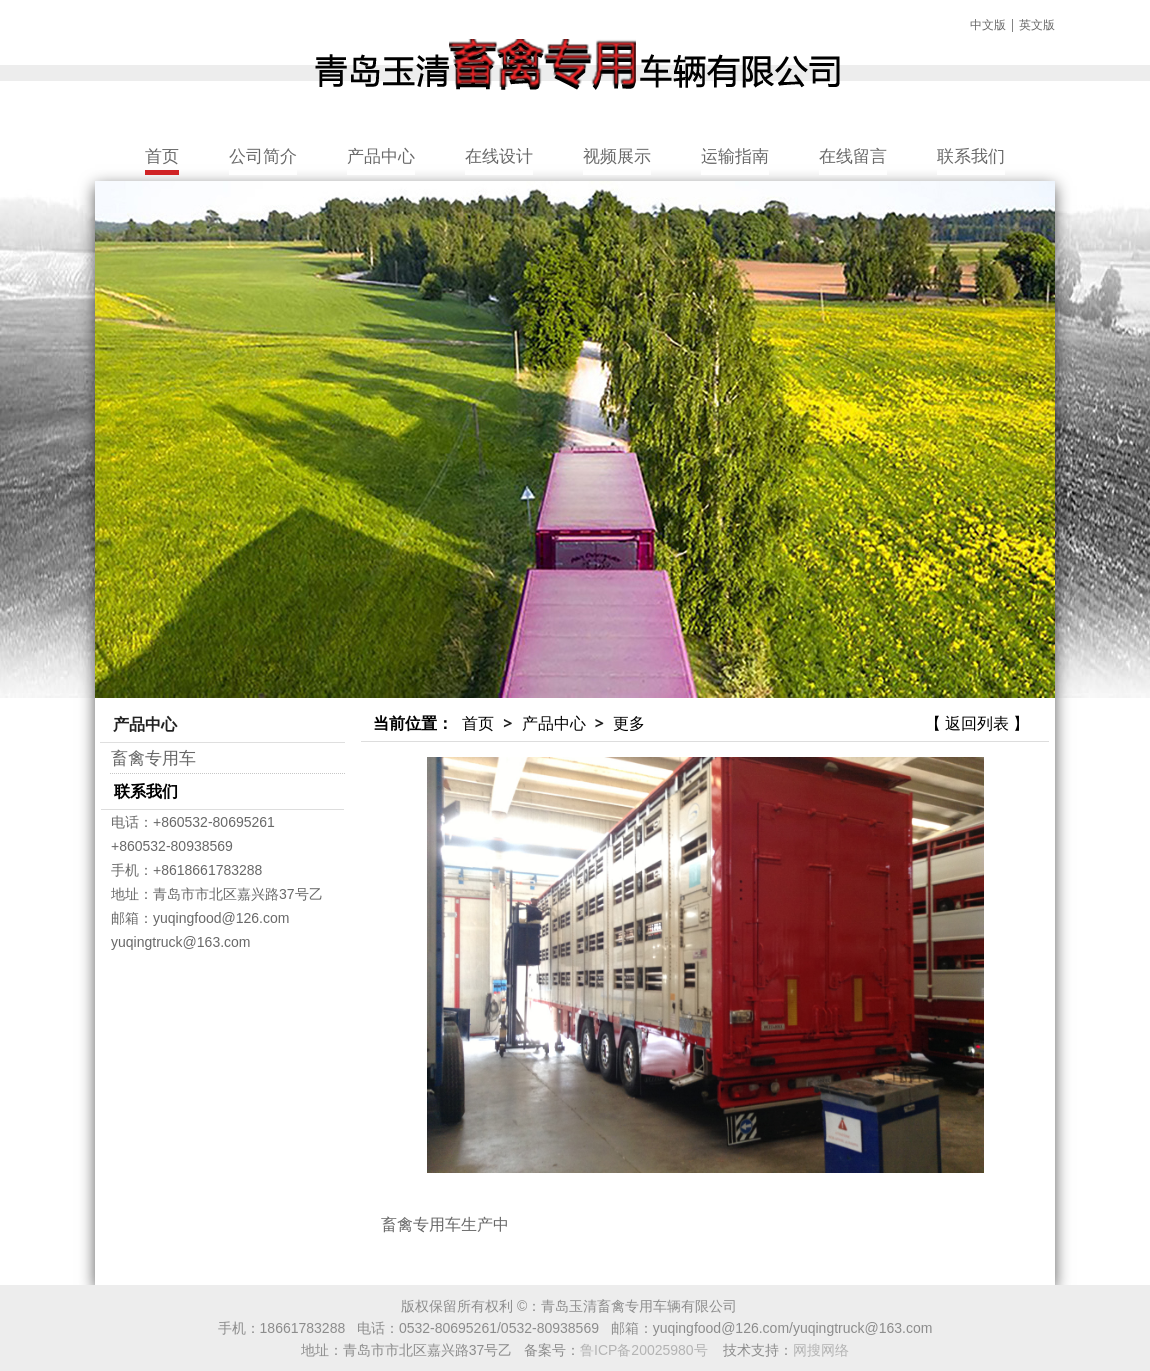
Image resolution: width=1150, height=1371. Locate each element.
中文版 (988, 24)
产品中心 (381, 155)
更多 (629, 723)
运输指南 (735, 155)
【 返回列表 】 (977, 723)
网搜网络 (821, 1350)
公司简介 (263, 155)
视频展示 (617, 155)
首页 (162, 155)
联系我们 (971, 155)
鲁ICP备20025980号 (644, 1350)
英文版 (1037, 24)
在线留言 (853, 155)
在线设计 (499, 155)
